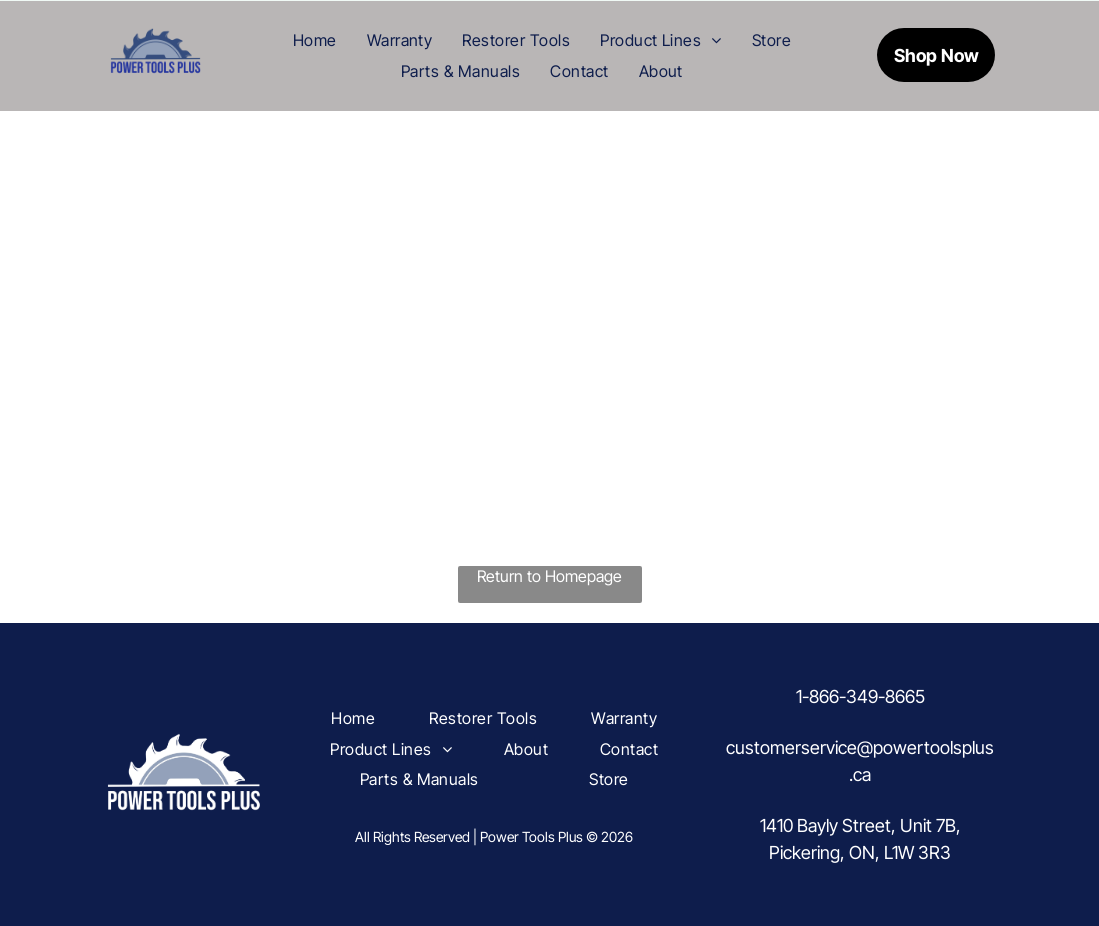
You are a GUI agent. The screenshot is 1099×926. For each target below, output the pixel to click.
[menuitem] (315, 40)
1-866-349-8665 (860, 696)
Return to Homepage (549, 576)
